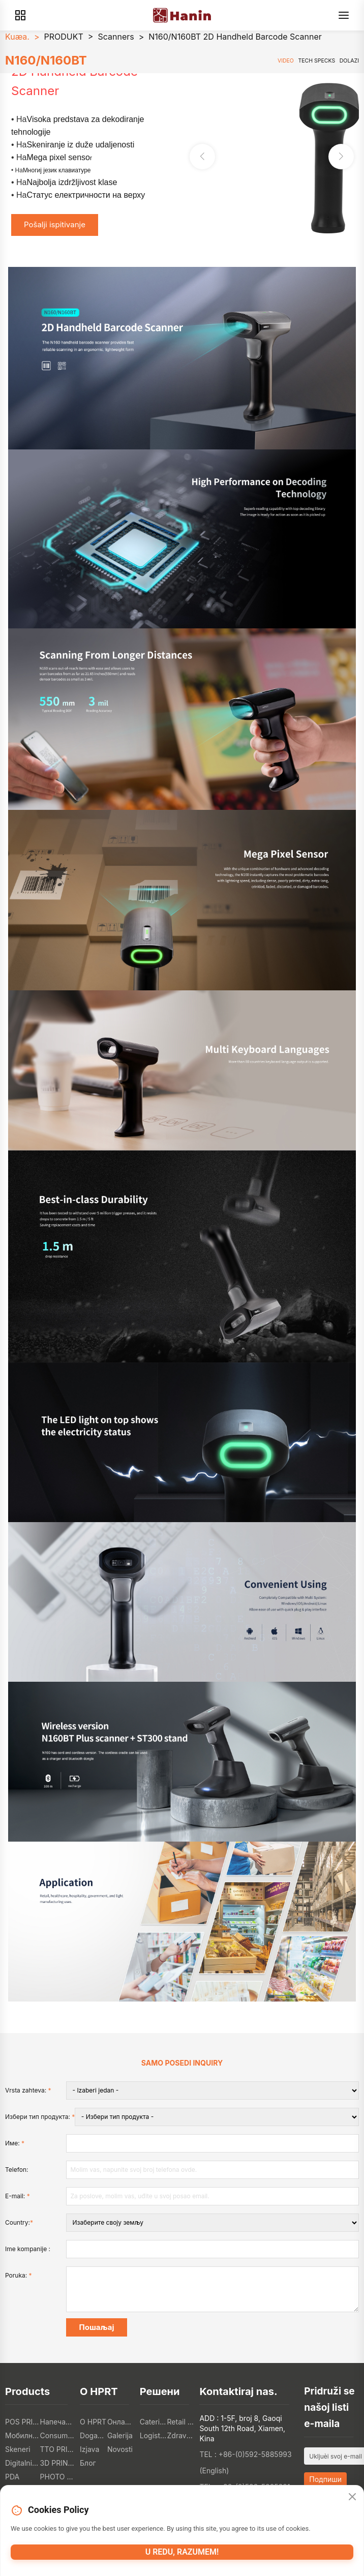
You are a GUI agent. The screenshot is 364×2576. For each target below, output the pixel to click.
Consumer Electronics (57, 2435)
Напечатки (57, 2421)
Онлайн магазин (121, 2421)
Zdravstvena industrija (181, 2435)
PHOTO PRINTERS (57, 2476)
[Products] (20, 15)
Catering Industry (153, 2421)
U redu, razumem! (182, 2552)
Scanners (116, 37)
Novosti (120, 2449)
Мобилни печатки (22, 2435)
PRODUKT (63, 37)
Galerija (120, 2435)
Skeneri (18, 2449)
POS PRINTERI (22, 2421)
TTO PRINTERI (57, 2449)
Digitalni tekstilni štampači (22, 2463)
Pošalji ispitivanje (54, 224)
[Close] (352, 2497)
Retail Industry (181, 2421)
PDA (12, 2476)
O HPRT (93, 2421)
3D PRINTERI (57, 2463)
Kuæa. (17, 37)
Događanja (93, 2435)
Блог (88, 2463)
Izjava (89, 2449)
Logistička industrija (153, 2435)
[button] (341, 156)
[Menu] (343, 15)
